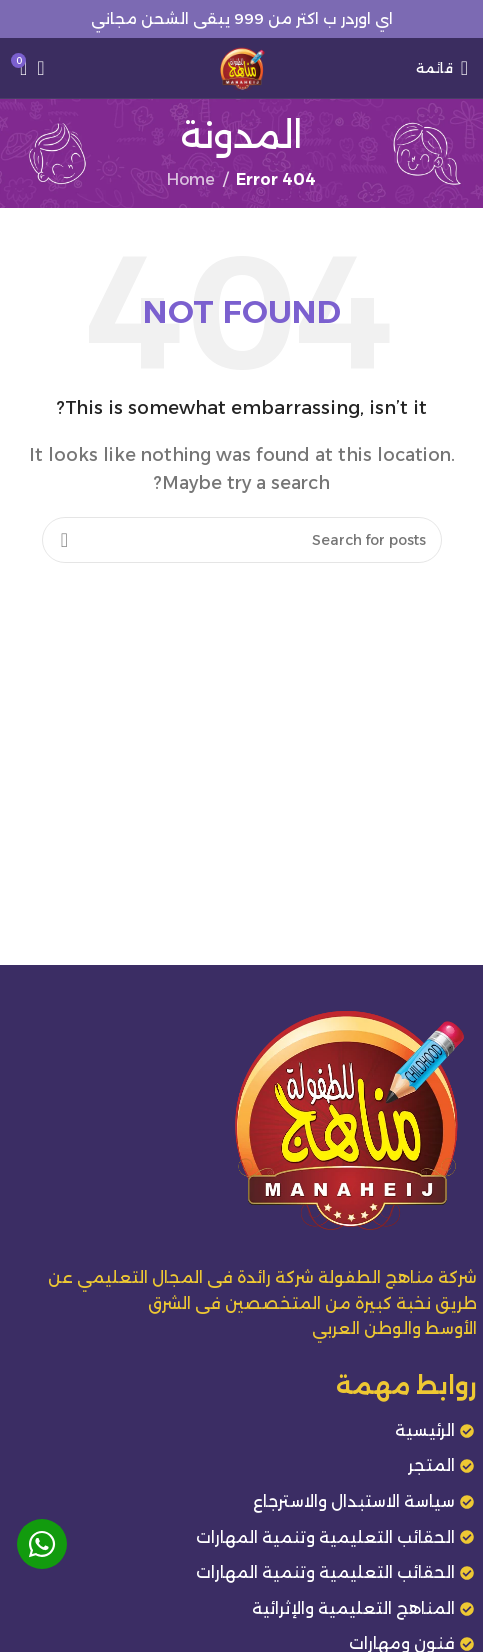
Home (191, 179)
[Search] (47, 68)
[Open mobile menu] (442, 68)
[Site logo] (242, 66)
